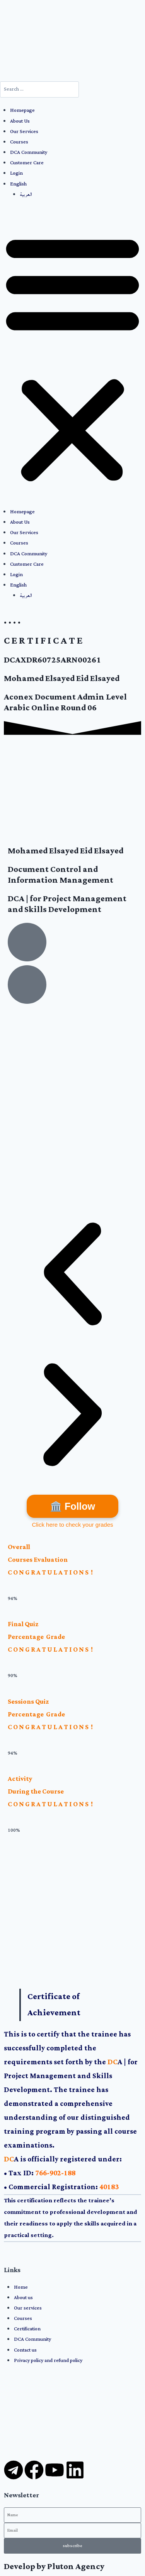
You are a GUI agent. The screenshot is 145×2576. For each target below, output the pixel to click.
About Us (20, 121)
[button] (72, 358)
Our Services (24, 132)
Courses (19, 142)
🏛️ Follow (72, 1506)
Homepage (22, 110)
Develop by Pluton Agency (54, 2566)
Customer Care (27, 163)
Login (16, 173)
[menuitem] (77, 184)
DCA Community (28, 152)
